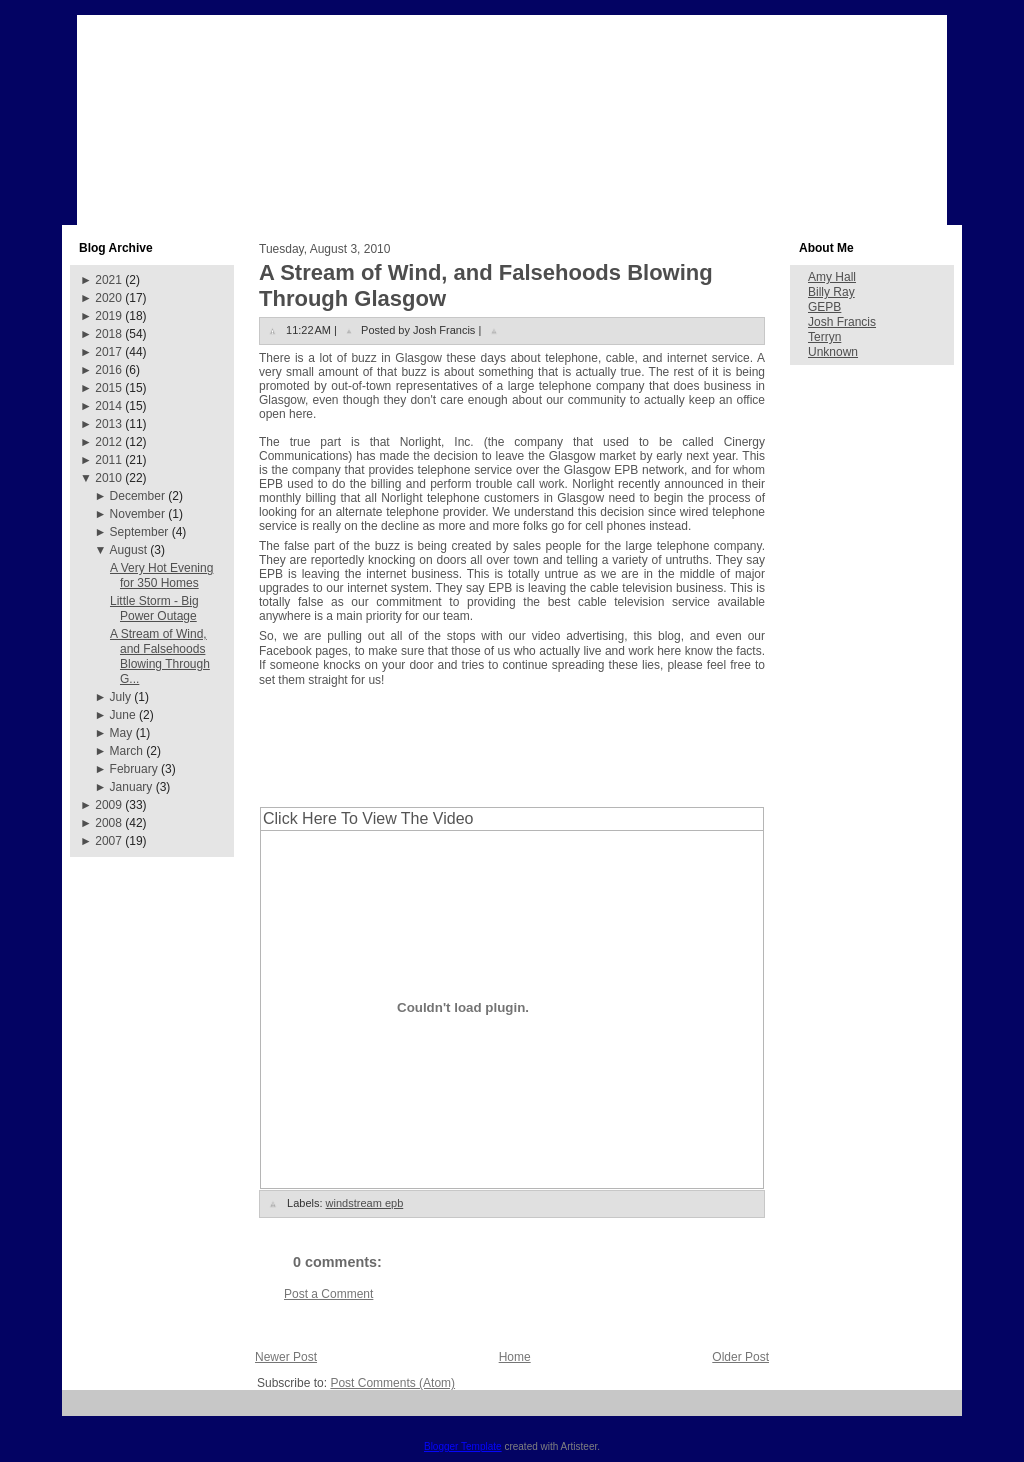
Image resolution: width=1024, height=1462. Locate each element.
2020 (108, 298)
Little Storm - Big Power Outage (154, 608)
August (128, 550)
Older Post (740, 1357)
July (120, 697)
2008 (108, 823)
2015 (108, 388)
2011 (108, 460)
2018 (108, 334)
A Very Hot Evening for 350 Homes (161, 575)
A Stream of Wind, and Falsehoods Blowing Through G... (160, 656)
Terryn (824, 337)
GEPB (824, 307)
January (131, 787)
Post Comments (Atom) (392, 1383)
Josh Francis (842, 322)
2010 (108, 478)
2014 (108, 406)
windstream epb (365, 1203)
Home (515, 1357)
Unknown (833, 352)
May (121, 733)
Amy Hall (832, 277)
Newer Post (286, 1357)
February (134, 769)
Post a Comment (328, 1294)
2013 (108, 424)
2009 (108, 805)
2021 (108, 280)
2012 (108, 442)
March (126, 751)
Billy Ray (831, 292)
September (139, 532)
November (137, 514)
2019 (108, 316)
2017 (108, 352)
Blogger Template (463, 1446)
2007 (108, 841)
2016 (108, 370)
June (123, 715)
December (137, 496)
